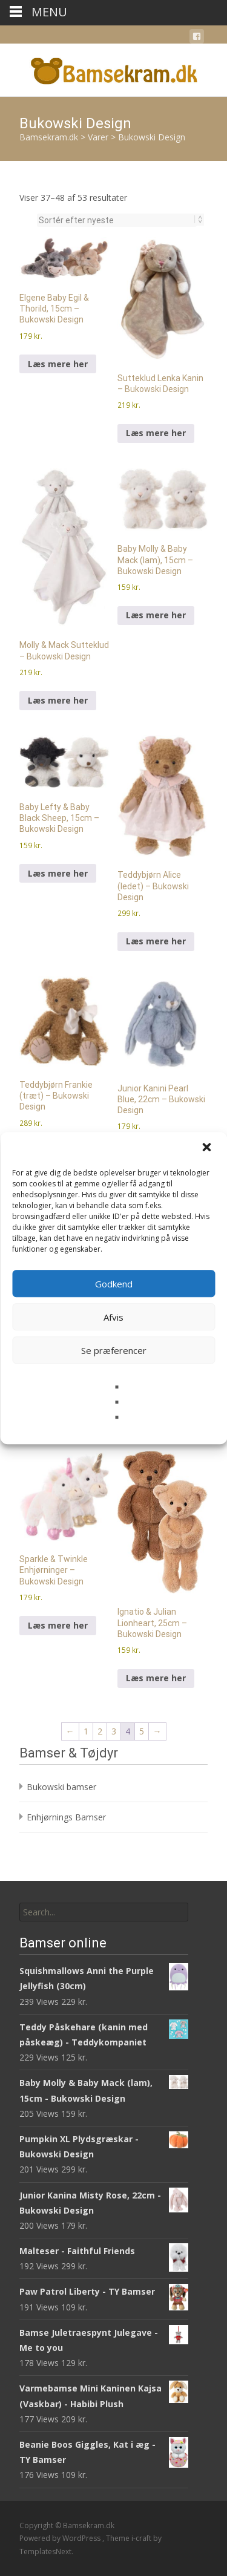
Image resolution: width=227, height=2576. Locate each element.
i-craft (142, 2538)
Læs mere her (58, 364)
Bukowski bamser (61, 1787)
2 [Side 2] (99, 1731)
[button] (207, 1148)
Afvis (113, 1317)
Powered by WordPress (60, 2538)
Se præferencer (113, 1350)
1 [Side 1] (86, 1731)
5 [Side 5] (141, 1731)
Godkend (114, 1284)
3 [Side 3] (113, 1731)
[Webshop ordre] (117, 220)
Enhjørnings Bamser (66, 1817)
